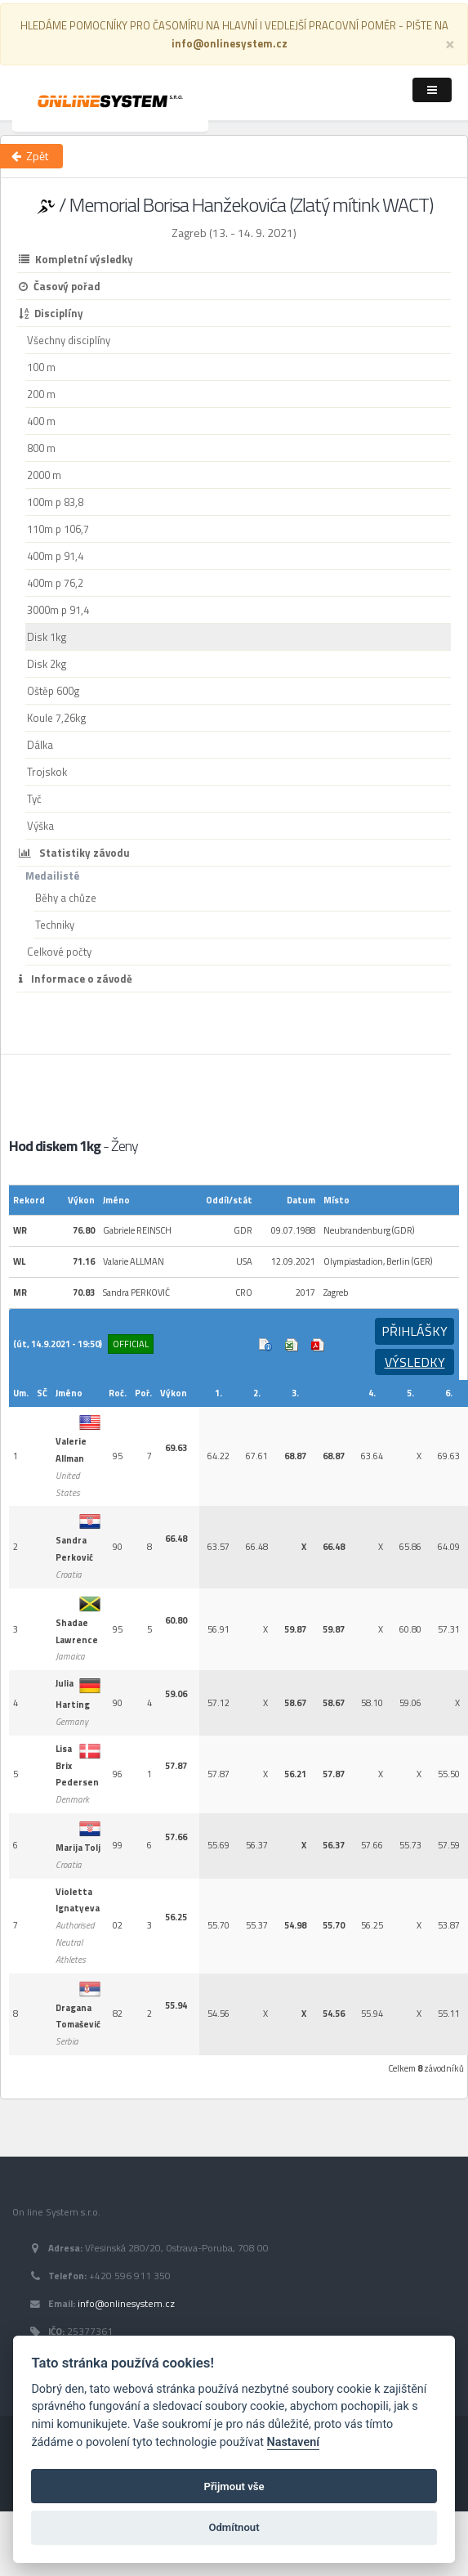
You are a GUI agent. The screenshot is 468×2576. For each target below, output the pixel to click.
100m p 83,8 (55, 502)
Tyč (34, 799)
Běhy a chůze (65, 897)
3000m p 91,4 (58, 610)
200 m (41, 394)
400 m (41, 421)
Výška (40, 826)
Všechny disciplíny (68, 340)
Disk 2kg (47, 664)
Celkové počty (59, 951)
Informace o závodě (75, 978)
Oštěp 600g (53, 691)
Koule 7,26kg (57, 718)
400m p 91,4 (55, 556)
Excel (291, 1344)
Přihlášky (414, 1331)
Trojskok (47, 772)
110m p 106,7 (58, 529)
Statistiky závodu (74, 852)
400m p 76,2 (55, 583)
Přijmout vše (233, 2486)
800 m (41, 448)
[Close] (450, 43)
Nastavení (293, 2442)
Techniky (54, 924)
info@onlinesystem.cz (126, 2303)
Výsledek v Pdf (317, 1344)
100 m (41, 367)
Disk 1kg (47, 637)
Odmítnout (233, 2527)
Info (265, 1344)
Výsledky (415, 1362)
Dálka (40, 745)
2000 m (44, 475)
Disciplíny (51, 313)
